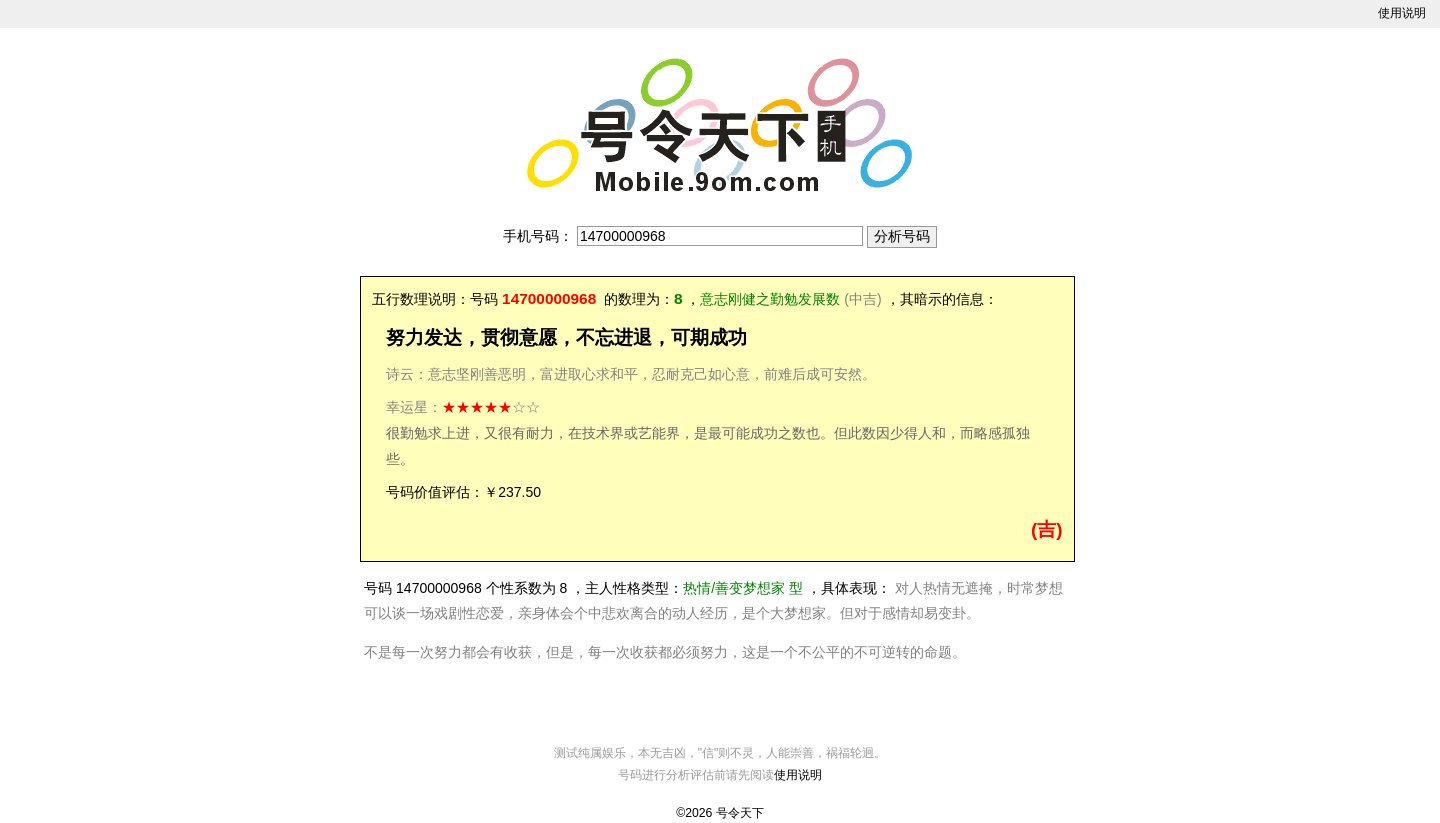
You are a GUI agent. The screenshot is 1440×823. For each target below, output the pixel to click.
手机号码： (538, 236)
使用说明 (1402, 13)
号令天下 (740, 813)
